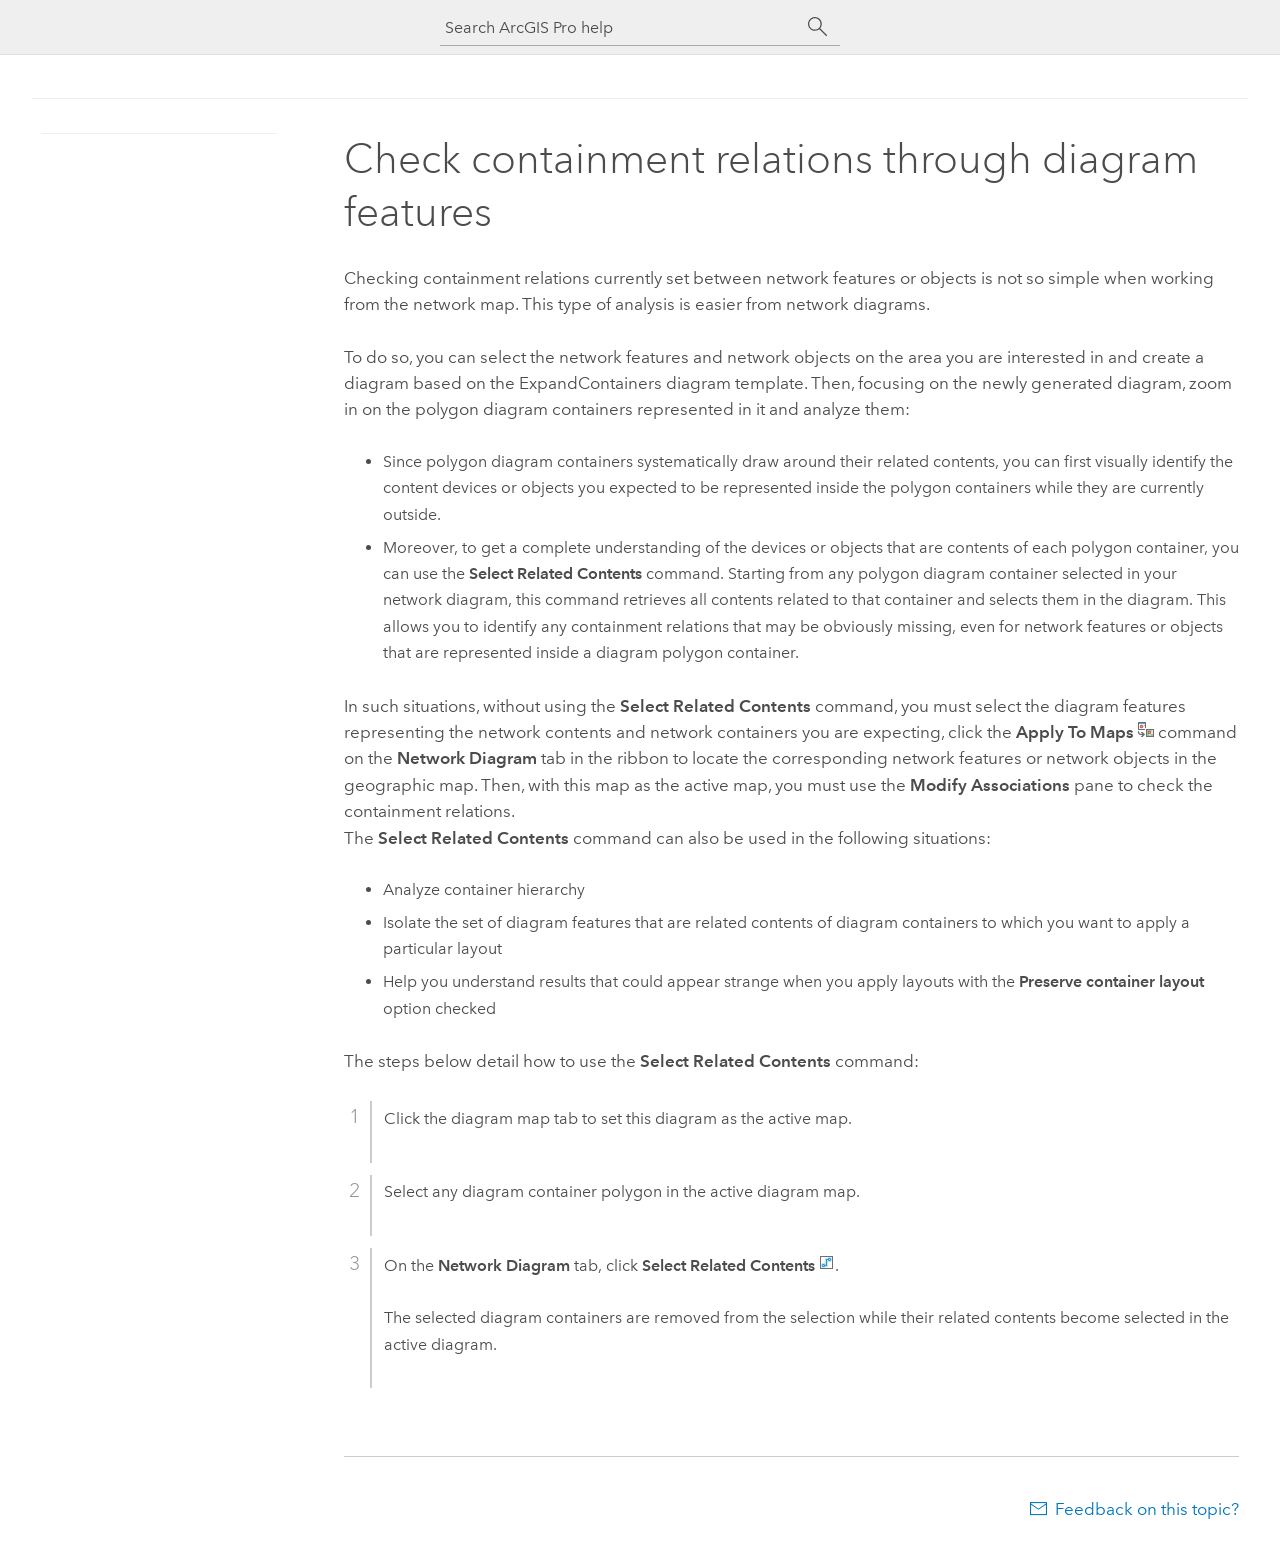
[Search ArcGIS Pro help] (620, 27)
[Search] (818, 27)
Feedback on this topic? (1147, 1509)
